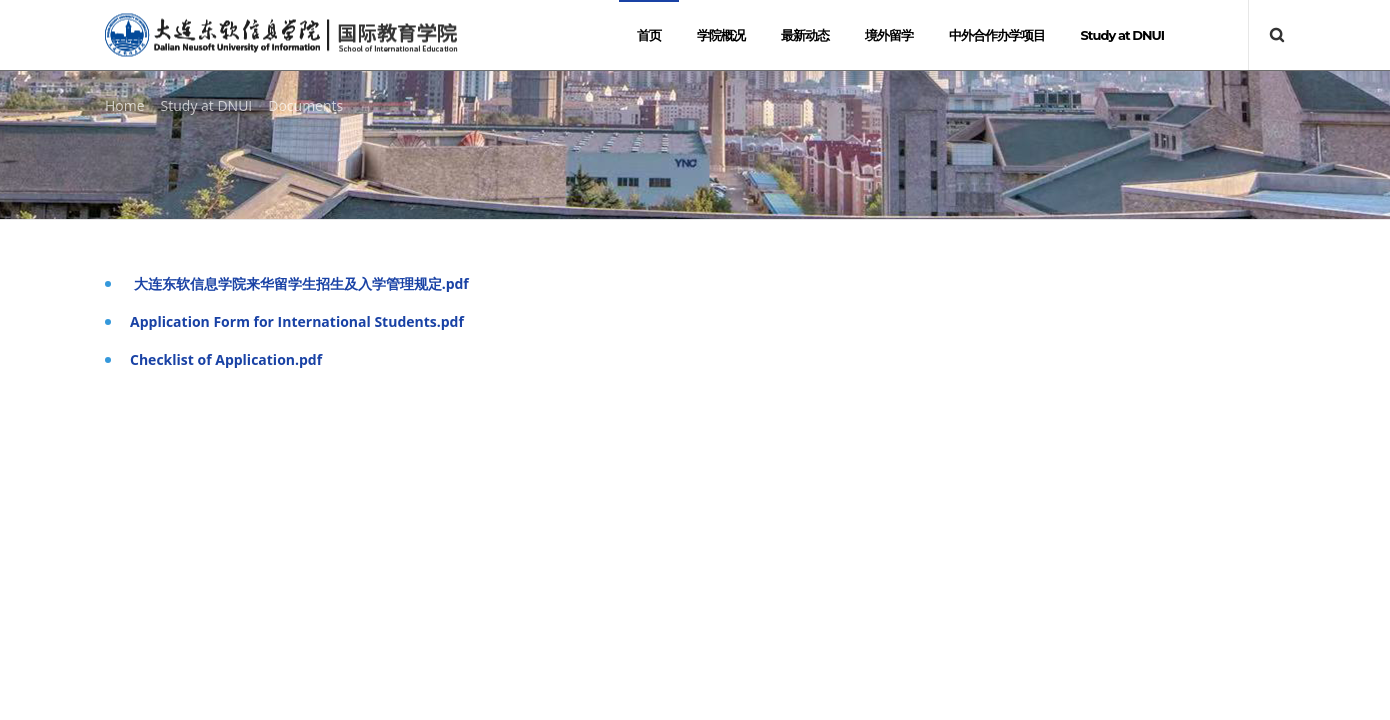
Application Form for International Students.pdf (297, 321)
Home (125, 105)
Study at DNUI (207, 105)
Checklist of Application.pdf (226, 359)
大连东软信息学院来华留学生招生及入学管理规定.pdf (299, 283)
